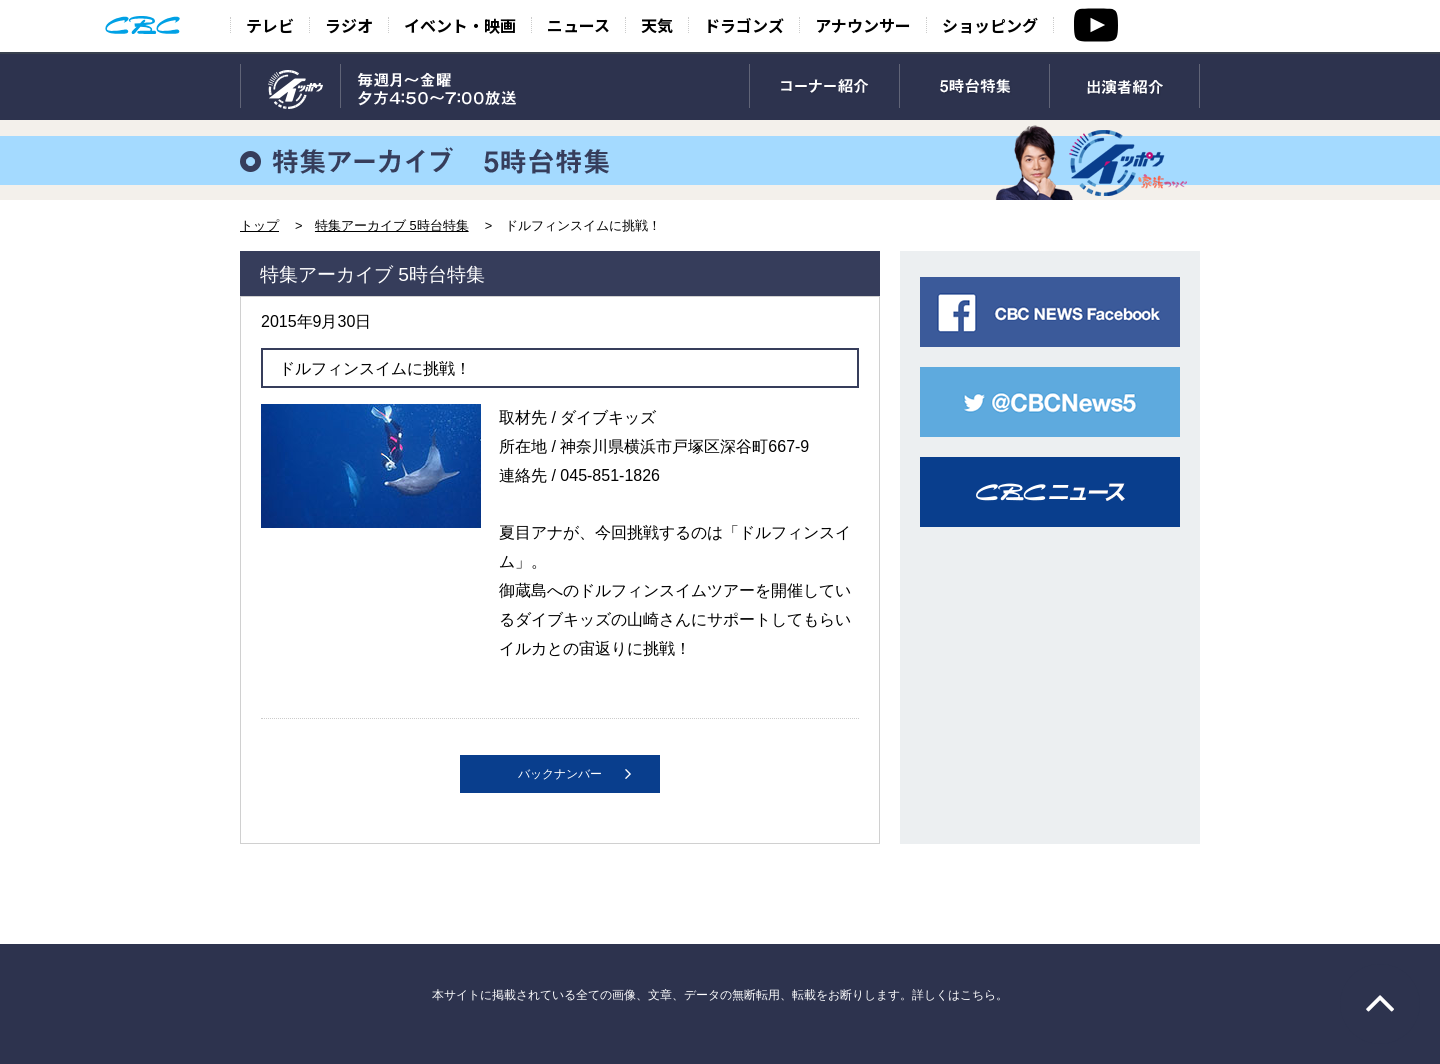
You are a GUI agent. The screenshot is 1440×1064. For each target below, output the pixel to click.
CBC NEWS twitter (1050, 402)
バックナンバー (560, 774)
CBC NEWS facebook (1050, 312)
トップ (259, 225)
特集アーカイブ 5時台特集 (392, 225)
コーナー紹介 (824, 87)
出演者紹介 (1124, 87)
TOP (290, 87)
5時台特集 (974, 87)
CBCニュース (1050, 492)
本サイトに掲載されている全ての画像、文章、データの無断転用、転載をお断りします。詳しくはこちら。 (720, 995)
